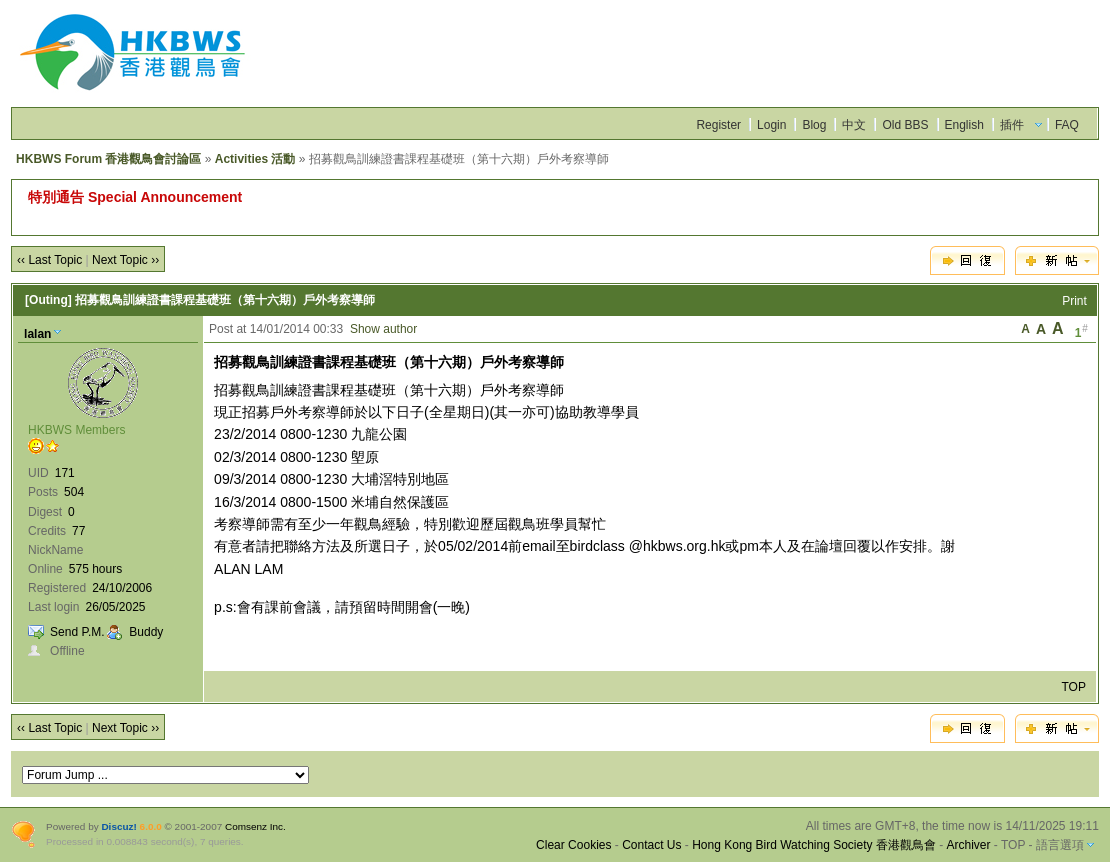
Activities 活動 (255, 159)
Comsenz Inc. (255, 826)
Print (1074, 301)
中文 (854, 125)
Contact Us (651, 845)
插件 (1012, 125)
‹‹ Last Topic (49, 260)
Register (718, 125)
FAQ (1067, 125)
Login (771, 125)
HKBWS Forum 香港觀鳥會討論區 (108, 159)
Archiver (969, 845)
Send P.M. (77, 632)
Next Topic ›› (125, 260)
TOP (1073, 687)
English (964, 125)
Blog (814, 125)
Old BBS (905, 125)
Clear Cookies (573, 845)
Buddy (146, 632)
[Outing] (48, 300)
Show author (383, 329)
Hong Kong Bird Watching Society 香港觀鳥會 (814, 845)
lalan (37, 334)
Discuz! (118, 826)
